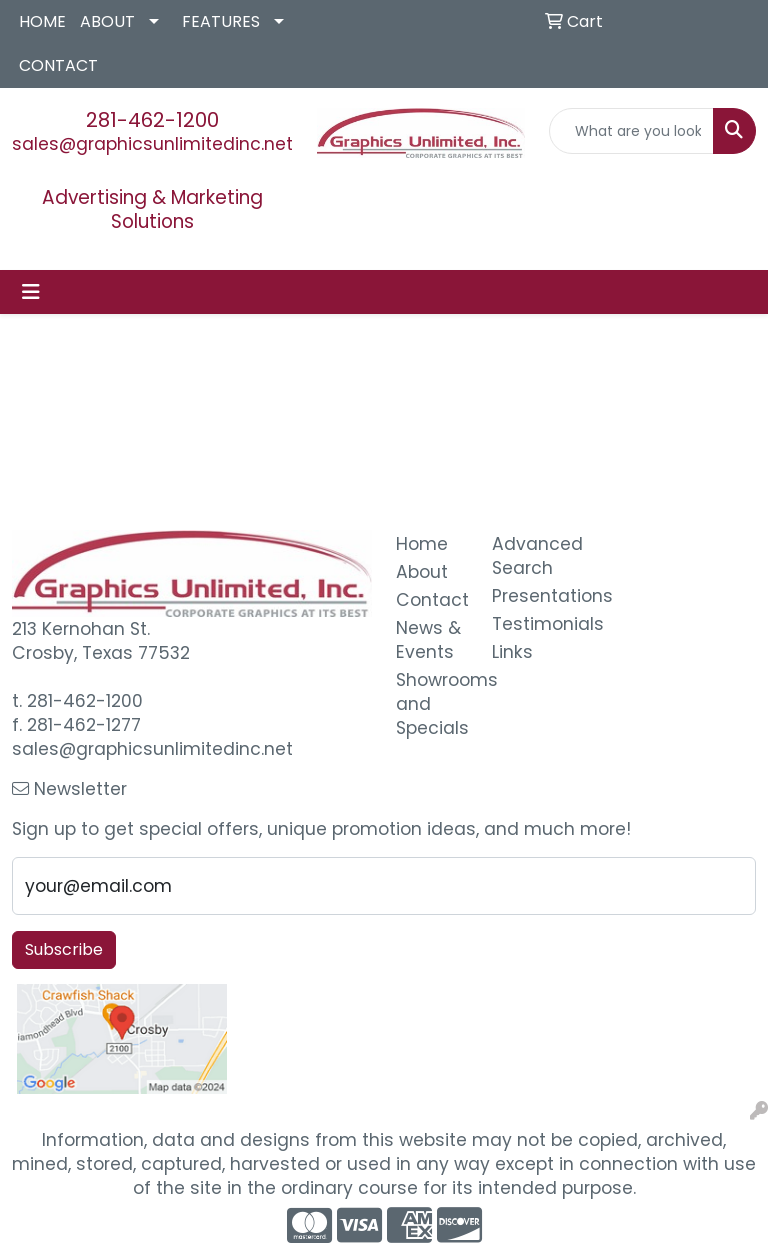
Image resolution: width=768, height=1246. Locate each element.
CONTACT (58, 65)
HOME (42, 21)
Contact (432, 600)
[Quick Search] (632, 131)
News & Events (428, 640)
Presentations (528, 596)
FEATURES (221, 21)
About (422, 572)
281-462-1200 (152, 120)
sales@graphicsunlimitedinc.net (152, 144)
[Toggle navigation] (31, 292)
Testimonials (528, 624)
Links (512, 652)
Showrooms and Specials (432, 704)
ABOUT (107, 21)
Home (422, 544)
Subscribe (64, 949)
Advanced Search (528, 556)
